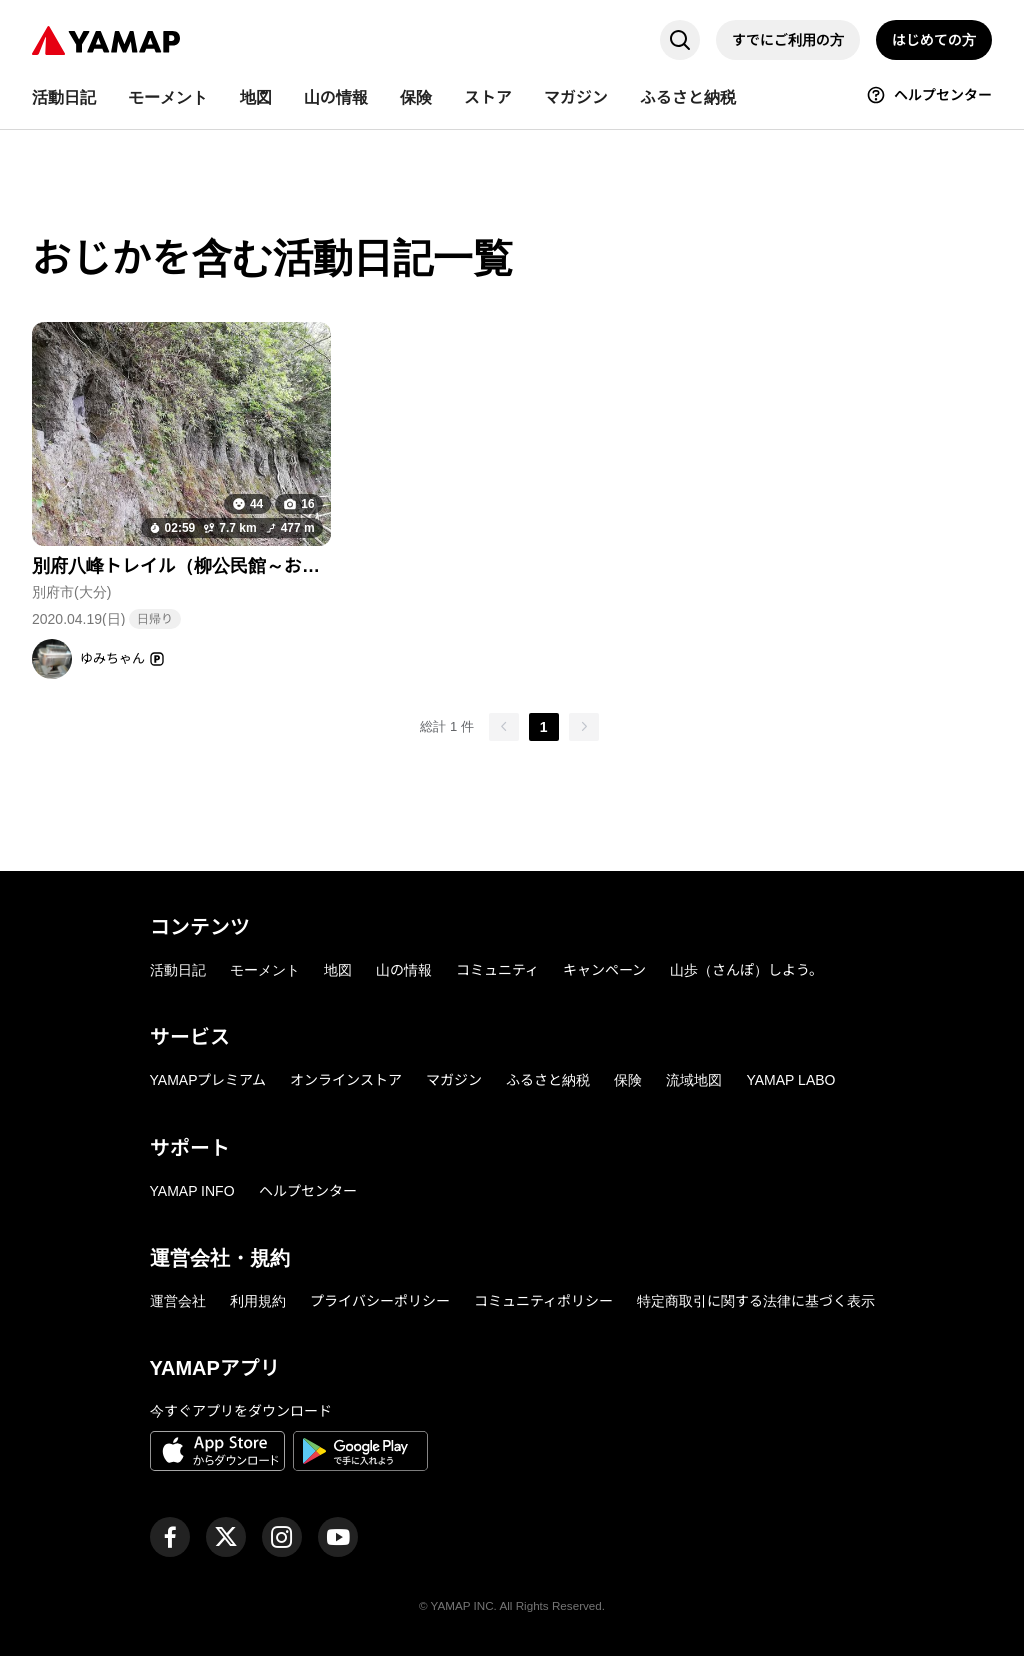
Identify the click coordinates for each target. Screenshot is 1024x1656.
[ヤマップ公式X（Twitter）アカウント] (226, 1537)
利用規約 (258, 1301)
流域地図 (694, 1080)
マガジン (454, 1080)
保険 (628, 1080)
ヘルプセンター (308, 1191)
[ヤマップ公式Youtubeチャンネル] (338, 1537)
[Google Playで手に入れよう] (360, 1454)
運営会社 (178, 1301)
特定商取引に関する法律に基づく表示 (756, 1301)
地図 (338, 970)
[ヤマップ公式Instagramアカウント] (282, 1537)
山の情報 (404, 970)
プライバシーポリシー (380, 1301)
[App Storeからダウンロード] (217, 1454)
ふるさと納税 (548, 1080)
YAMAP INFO (192, 1191)
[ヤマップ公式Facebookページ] (170, 1537)
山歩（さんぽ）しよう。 (746, 970)
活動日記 (178, 970)
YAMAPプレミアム (208, 1080)
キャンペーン (604, 970)
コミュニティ (497, 970)
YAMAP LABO (790, 1080)
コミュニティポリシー (543, 1301)
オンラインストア (346, 1080)
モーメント (265, 970)
